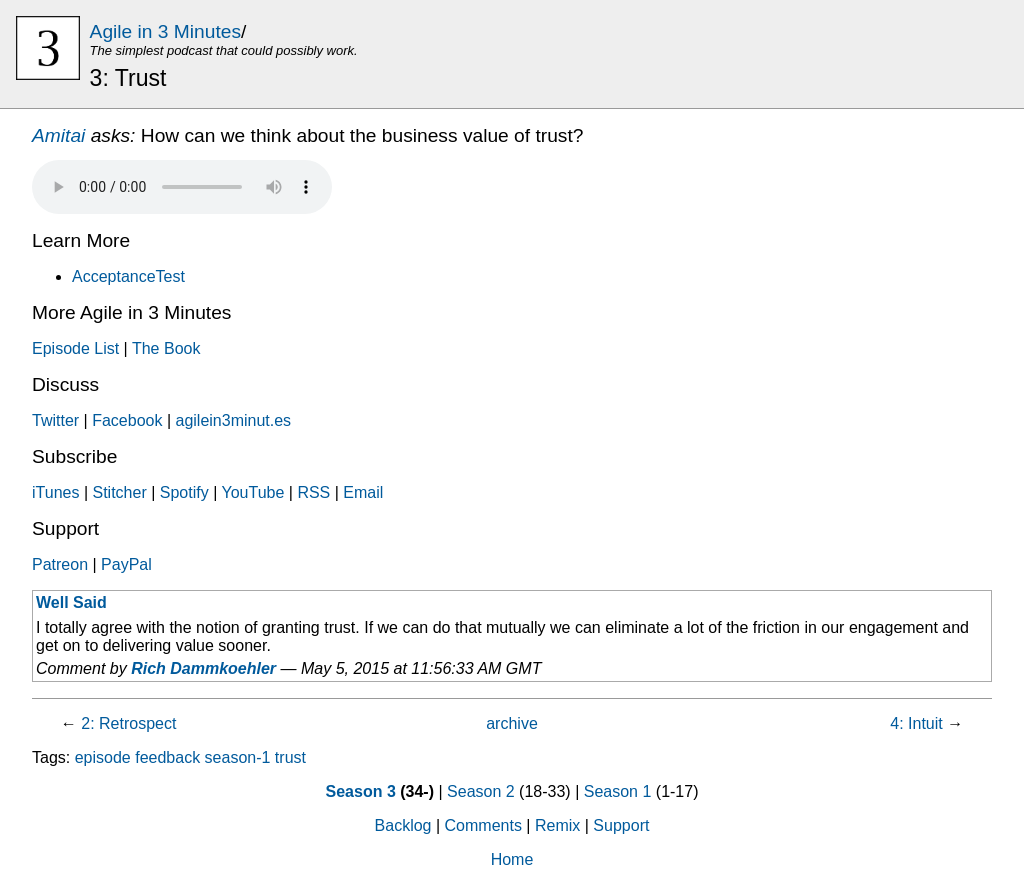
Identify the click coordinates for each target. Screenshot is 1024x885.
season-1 (238, 757)
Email (363, 492)
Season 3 (361, 791)
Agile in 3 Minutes (165, 31)
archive (512, 723)
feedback (167, 757)
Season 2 (481, 791)
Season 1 (618, 791)
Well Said (71, 602)
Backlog (403, 825)
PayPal (126, 564)
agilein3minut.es (233, 420)
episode (103, 757)
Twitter (55, 420)
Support (621, 825)
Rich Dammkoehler (203, 668)
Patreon (60, 564)
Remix (557, 825)
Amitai (58, 135)
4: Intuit (916, 723)
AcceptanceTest (128, 276)
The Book (166, 348)
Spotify (184, 492)
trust (290, 757)
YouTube (252, 492)
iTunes (55, 492)
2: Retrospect (128, 723)
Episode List (75, 348)
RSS (313, 492)
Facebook (127, 420)
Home (512, 859)
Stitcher (119, 492)
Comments (483, 825)
